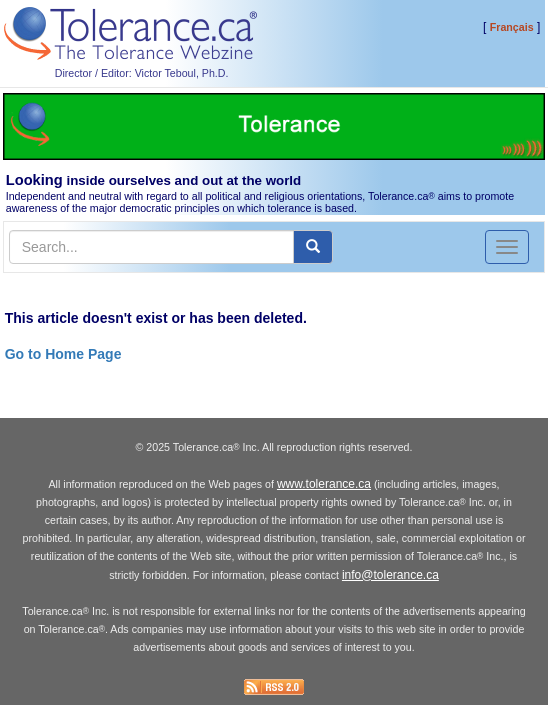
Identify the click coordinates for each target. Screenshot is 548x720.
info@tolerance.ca (390, 575)
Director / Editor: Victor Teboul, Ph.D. (142, 73)
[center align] (313, 247)
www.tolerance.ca (324, 484)
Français (512, 27)
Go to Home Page (63, 354)
